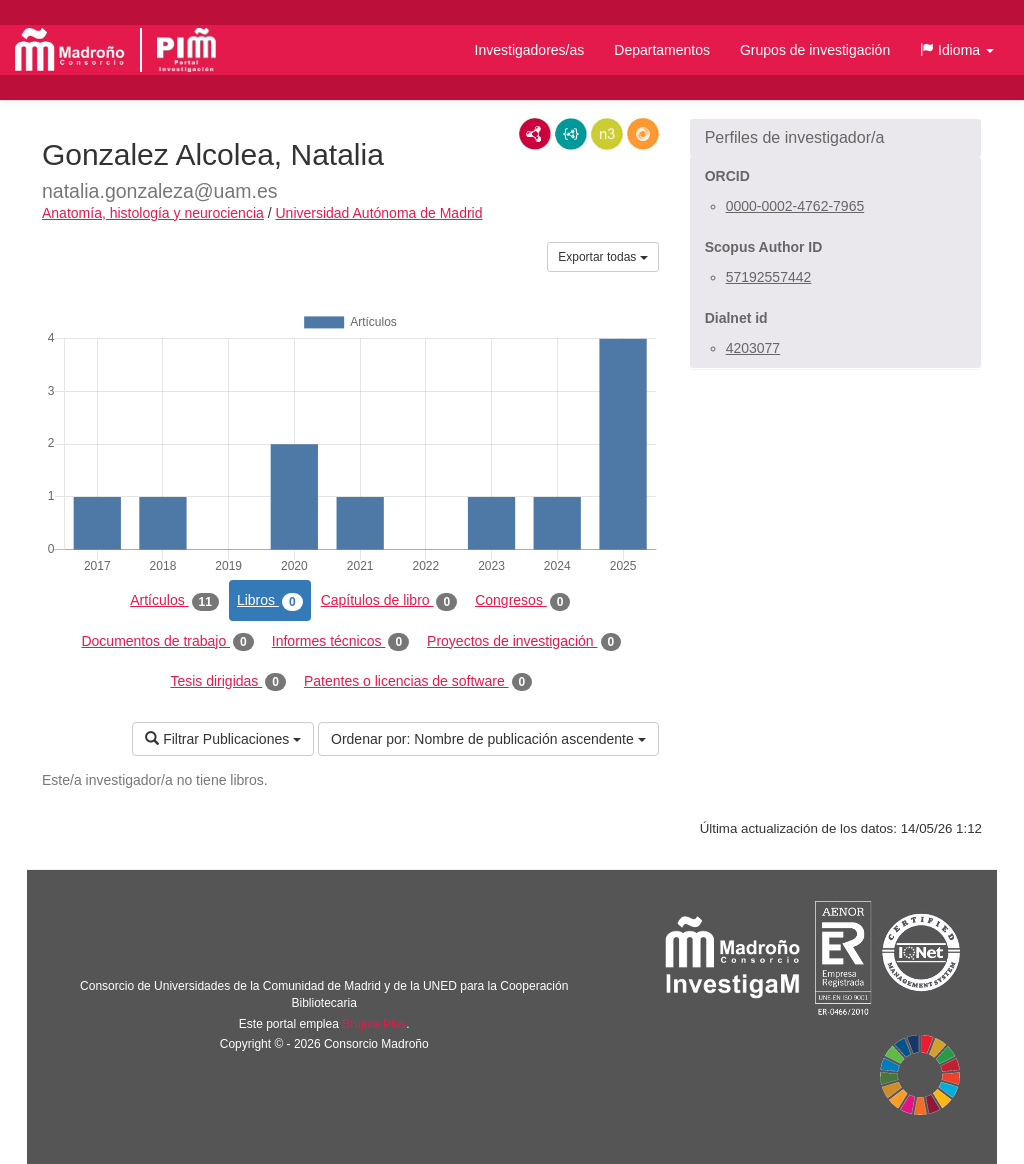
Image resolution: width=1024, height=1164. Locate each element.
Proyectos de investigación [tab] (524, 642)
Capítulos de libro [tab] (389, 601)
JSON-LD (571, 134)
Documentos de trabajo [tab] (167, 642)
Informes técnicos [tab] (340, 642)
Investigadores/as (530, 50)
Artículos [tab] (174, 601)
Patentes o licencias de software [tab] (418, 682)
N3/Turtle (607, 134)
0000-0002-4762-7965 (795, 206)
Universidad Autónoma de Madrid (378, 213)
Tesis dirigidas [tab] (228, 682)
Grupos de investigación (815, 50)
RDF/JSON (643, 134)
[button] (957, 50)
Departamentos (662, 50)
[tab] (835, 138)
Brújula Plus (374, 1024)
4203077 (753, 348)
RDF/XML (535, 134)
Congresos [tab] (522, 601)
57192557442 (769, 277)
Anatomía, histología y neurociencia (153, 213)
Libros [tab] (270, 601)
